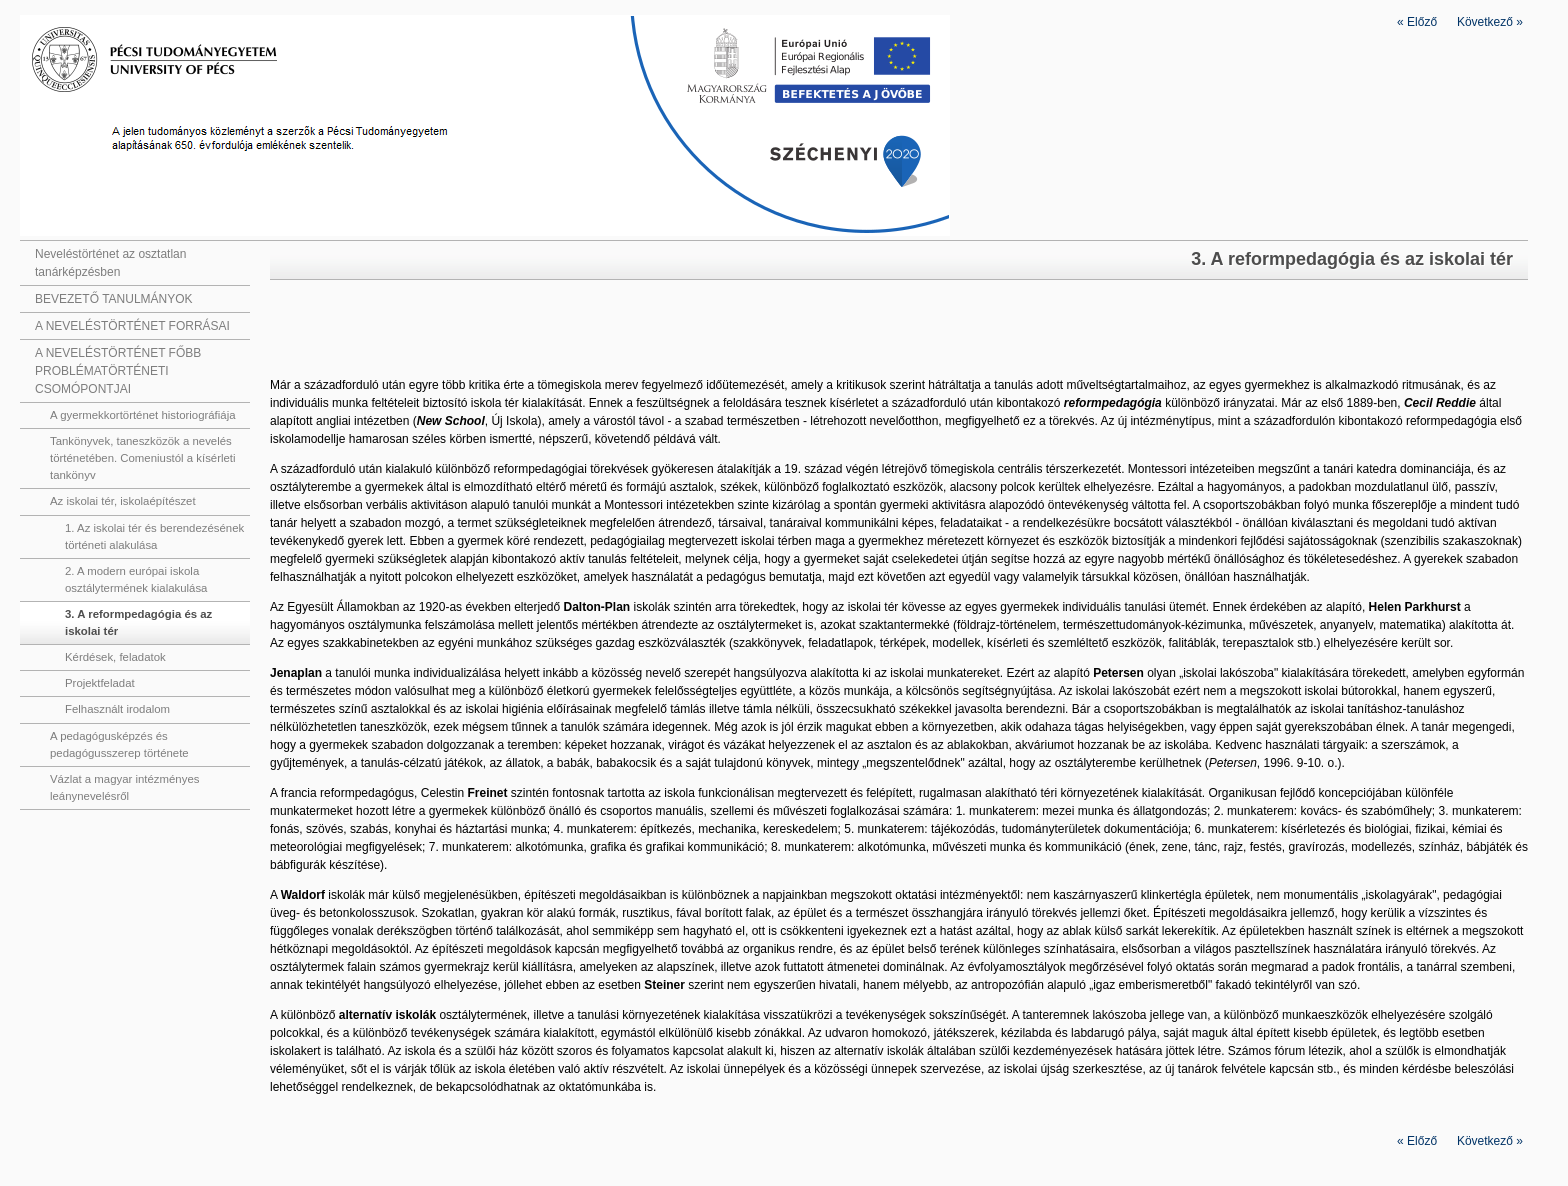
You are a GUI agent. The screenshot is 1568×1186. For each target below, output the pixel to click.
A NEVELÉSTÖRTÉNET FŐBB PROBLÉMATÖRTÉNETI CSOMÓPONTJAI (118, 371)
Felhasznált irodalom (117, 709)
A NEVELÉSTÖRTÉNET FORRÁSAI (132, 326)
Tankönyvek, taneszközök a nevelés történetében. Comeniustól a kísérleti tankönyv (143, 458)
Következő (1490, 22)
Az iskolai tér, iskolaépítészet (123, 501)
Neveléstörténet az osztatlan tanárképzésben (110, 263)
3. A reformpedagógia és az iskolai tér (138, 622)
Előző (1417, 22)
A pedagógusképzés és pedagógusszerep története (119, 744)
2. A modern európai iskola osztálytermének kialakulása (136, 579)
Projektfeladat (100, 683)
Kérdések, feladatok (115, 657)
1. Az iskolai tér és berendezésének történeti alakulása (154, 536)
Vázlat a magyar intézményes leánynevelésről (124, 787)
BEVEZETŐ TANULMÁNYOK (114, 299)
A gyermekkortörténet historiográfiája (143, 415)
